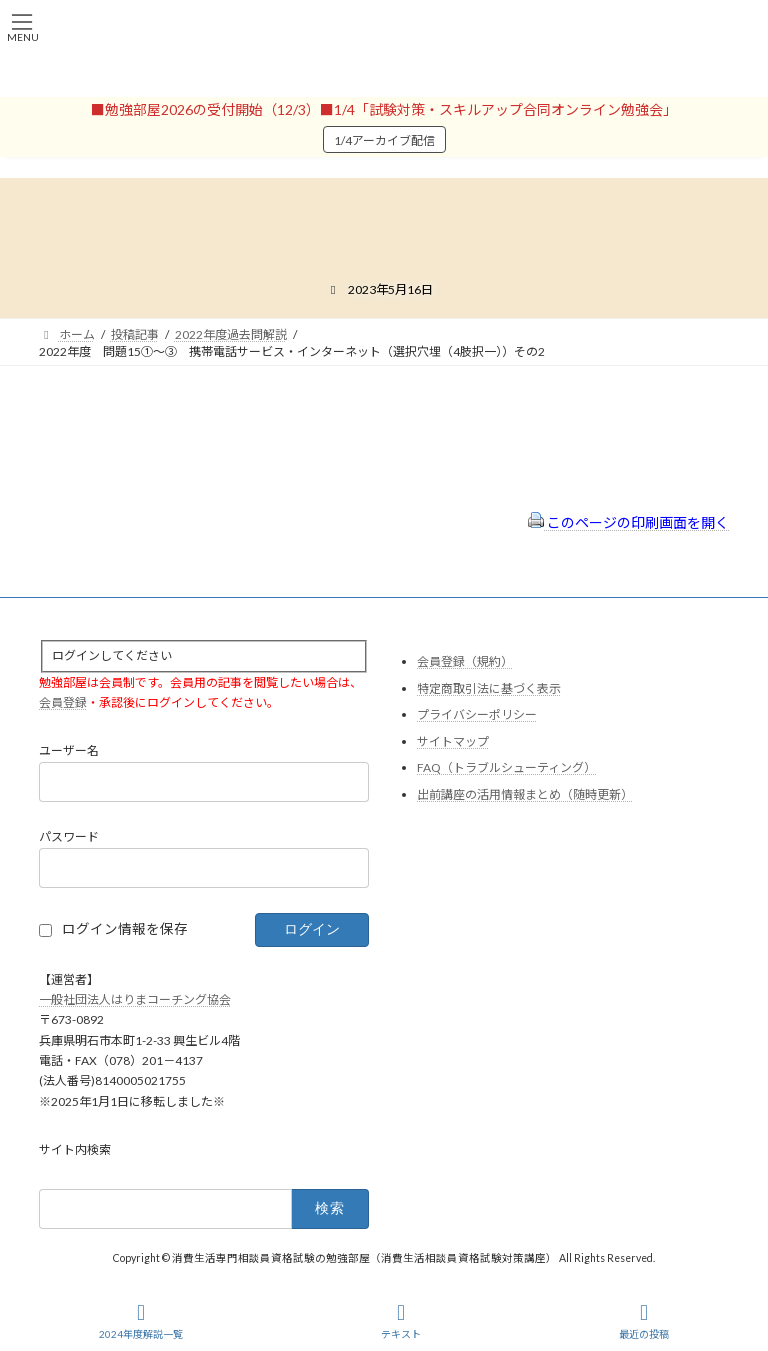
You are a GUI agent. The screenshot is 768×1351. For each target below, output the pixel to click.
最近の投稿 (644, 1321)
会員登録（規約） (465, 661)
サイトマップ (453, 741)
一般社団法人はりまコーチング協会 (135, 999)
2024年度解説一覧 (141, 1321)
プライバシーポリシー (477, 715)
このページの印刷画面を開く (628, 522)
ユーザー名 (69, 751)
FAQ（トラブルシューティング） (506, 768)
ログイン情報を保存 (125, 929)
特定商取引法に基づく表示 (489, 688)
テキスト (401, 1321)
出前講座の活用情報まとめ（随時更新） (525, 794)
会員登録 (63, 703)
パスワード (69, 837)
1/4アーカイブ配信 (384, 140)
